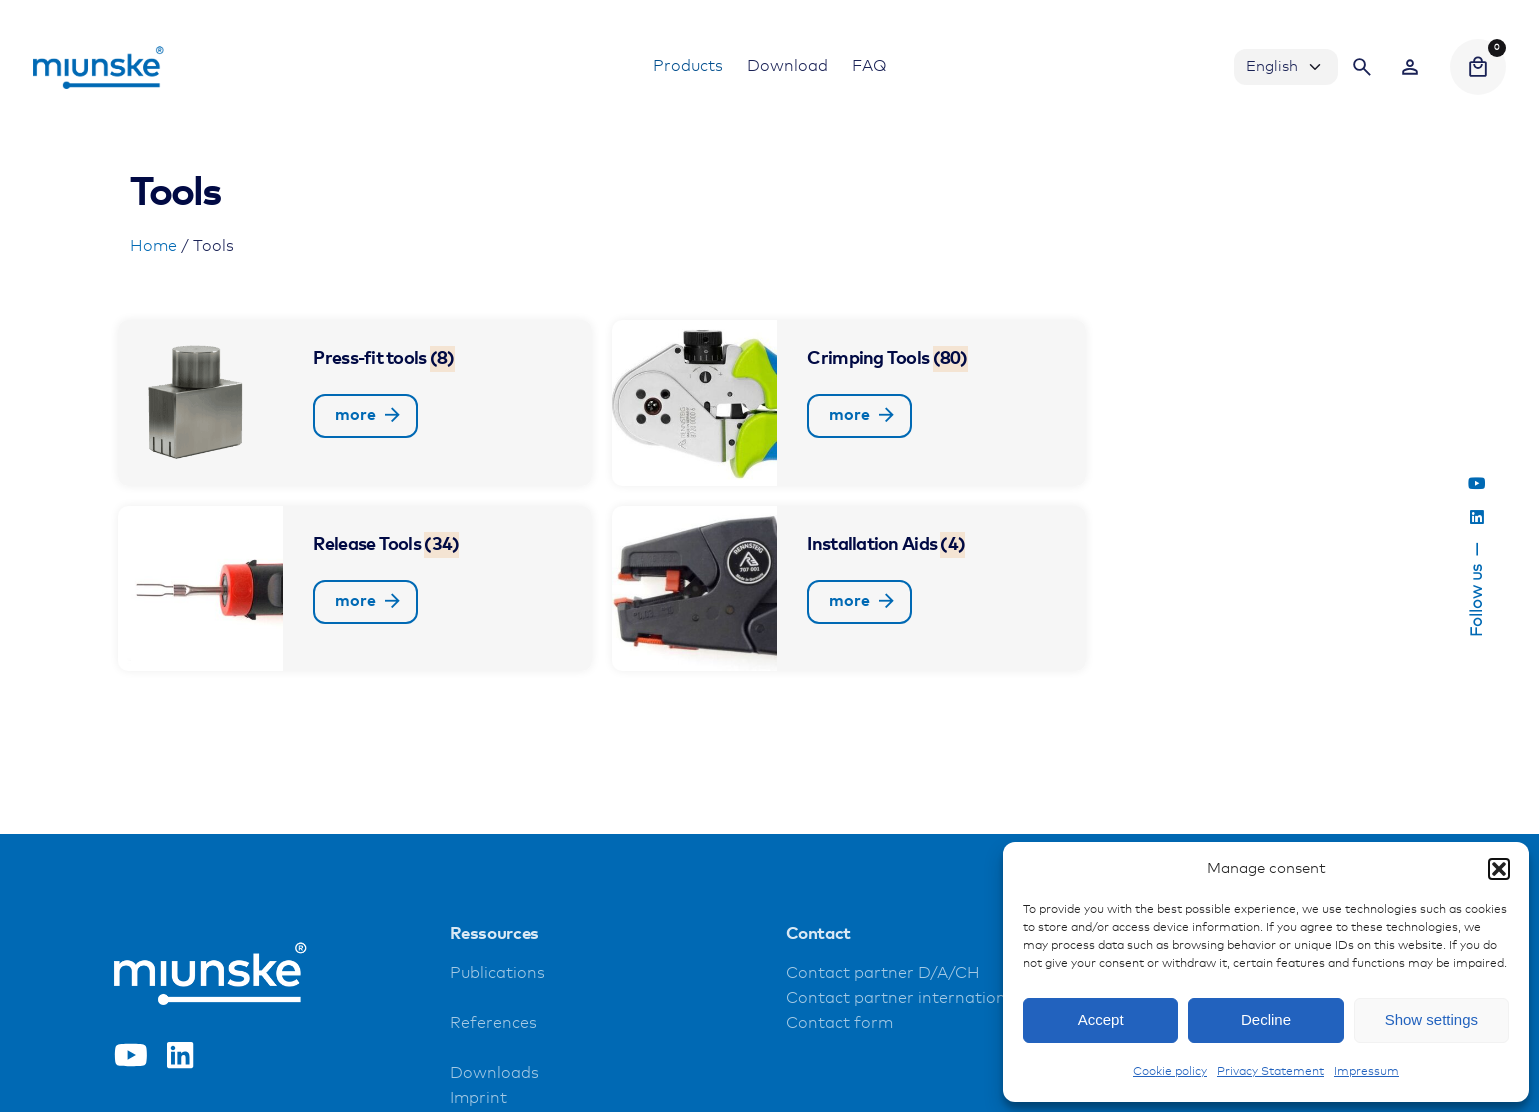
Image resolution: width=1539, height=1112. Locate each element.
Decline (1266, 1019)
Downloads (494, 1073)
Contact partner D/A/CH (883, 973)
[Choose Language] (1286, 67)
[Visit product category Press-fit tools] (355, 403)
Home (153, 246)
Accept (1101, 1019)
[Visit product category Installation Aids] (849, 589)
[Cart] (1478, 67)
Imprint (478, 1098)
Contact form (839, 1023)
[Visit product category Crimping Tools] (849, 403)
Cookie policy (1170, 1072)
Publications (497, 973)
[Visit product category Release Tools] (355, 589)
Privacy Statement (1270, 1072)
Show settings (1431, 1019)
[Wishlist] (1410, 67)
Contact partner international (903, 998)
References (493, 1023)
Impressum (1366, 1072)
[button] (1499, 869)
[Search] (1362, 67)
